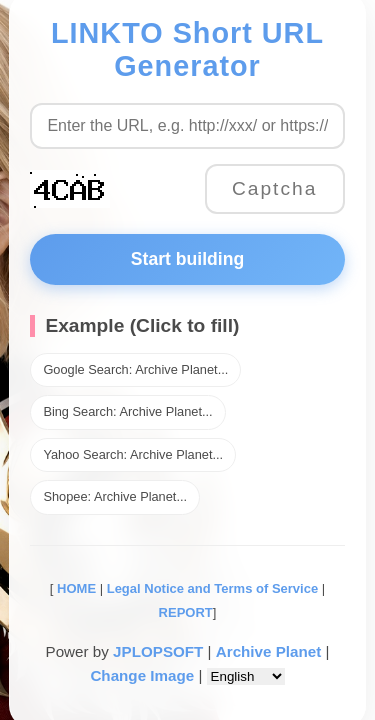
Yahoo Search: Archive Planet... (133, 454)
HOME (74, 588)
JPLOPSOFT (158, 651)
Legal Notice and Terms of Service (212, 588)
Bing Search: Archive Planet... (127, 411)
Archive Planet (269, 651)
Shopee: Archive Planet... (115, 496)
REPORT (186, 612)
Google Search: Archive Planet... (135, 369)
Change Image (142, 675)
